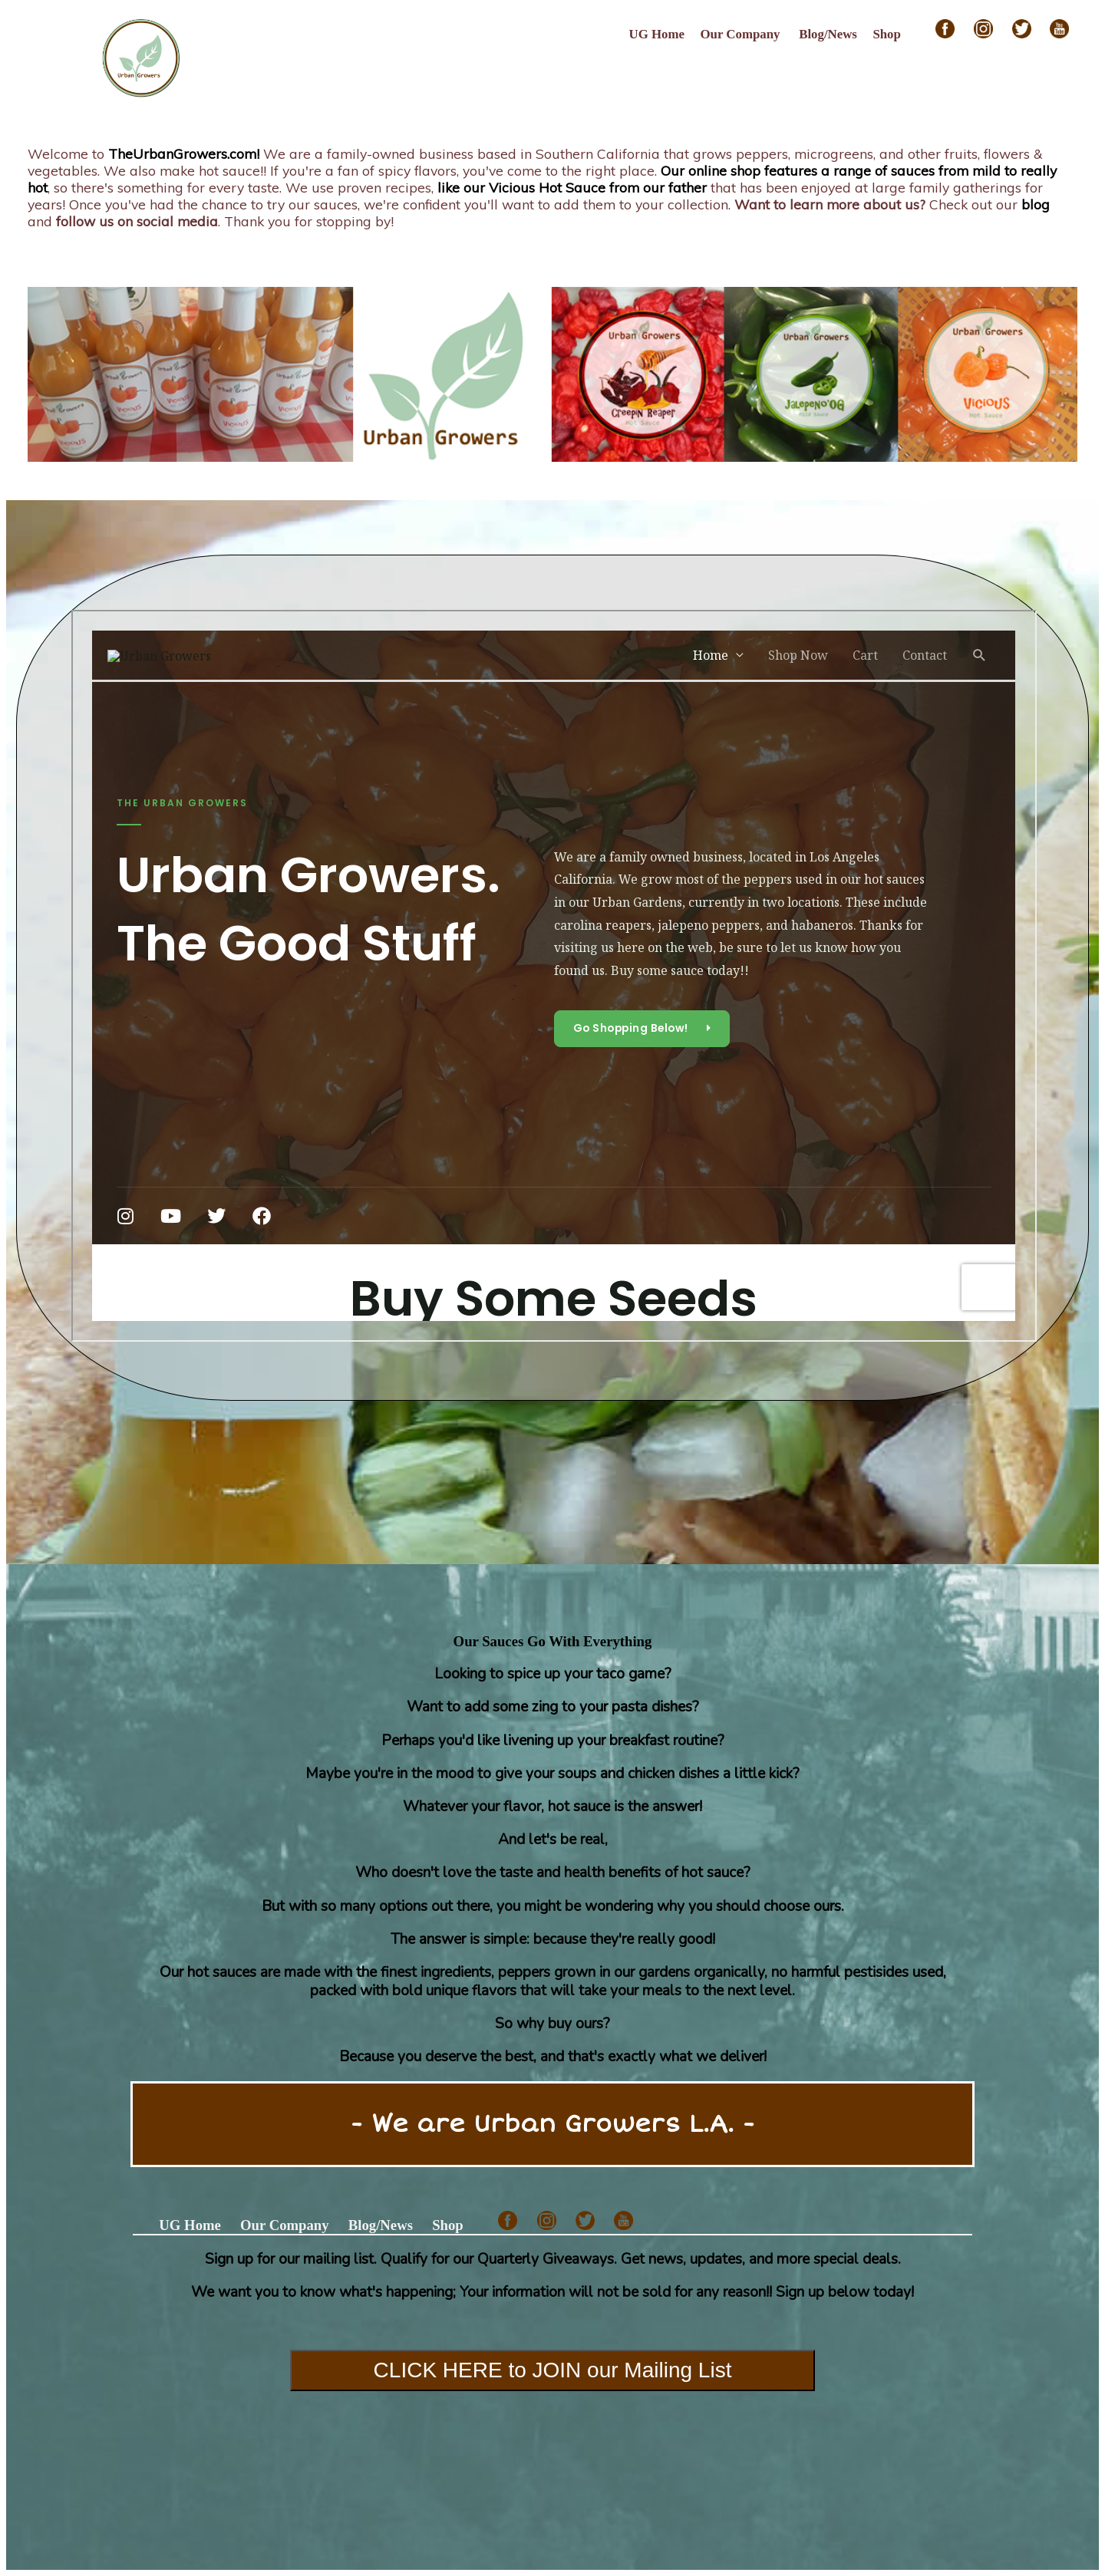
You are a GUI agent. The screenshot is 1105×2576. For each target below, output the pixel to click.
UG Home (656, 34)
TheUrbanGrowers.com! (183, 153)
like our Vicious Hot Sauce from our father (572, 187)
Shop (886, 34)
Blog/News (828, 34)
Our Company (740, 34)
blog (1035, 204)
